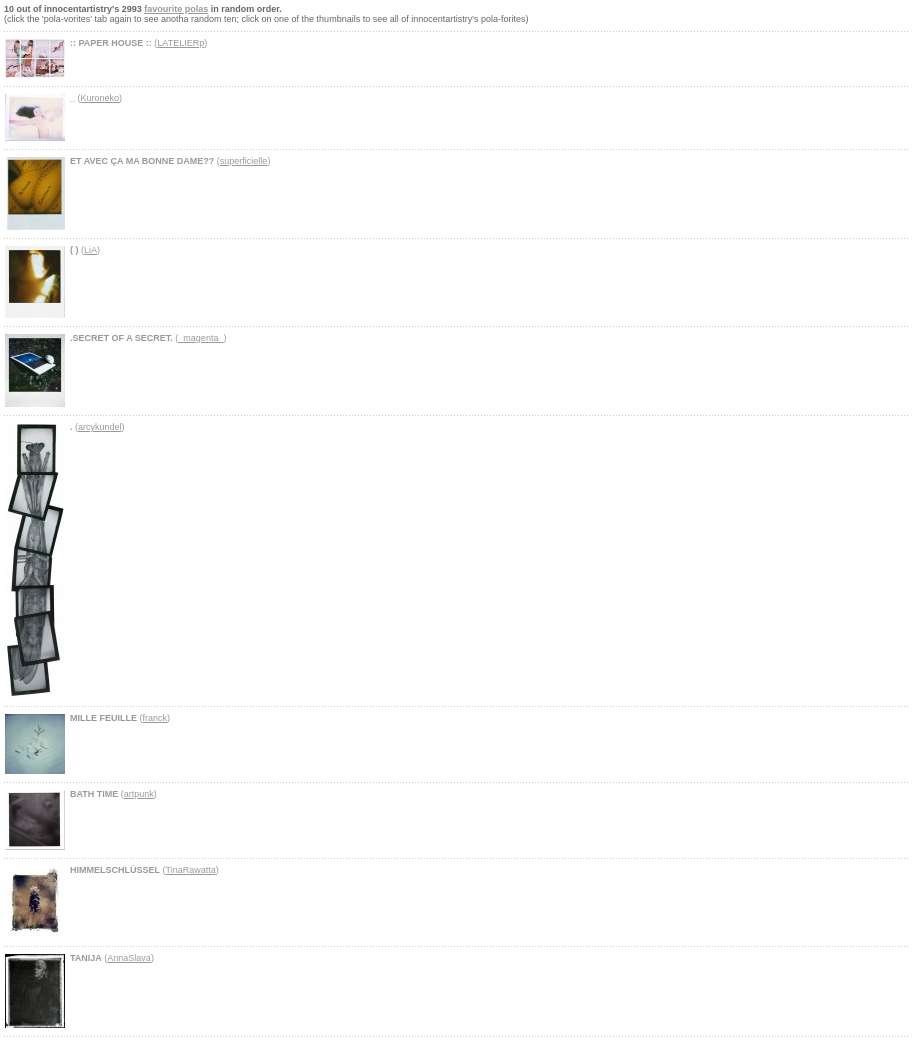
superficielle (244, 161)
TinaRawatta (191, 870)
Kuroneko (100, 98)
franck (155, 718)
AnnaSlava (129, 958)
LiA (90, 250)
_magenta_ (200, 338)
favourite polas (176, 9)
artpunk (139, 794)
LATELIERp (180, 43)
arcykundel (100, 427)
